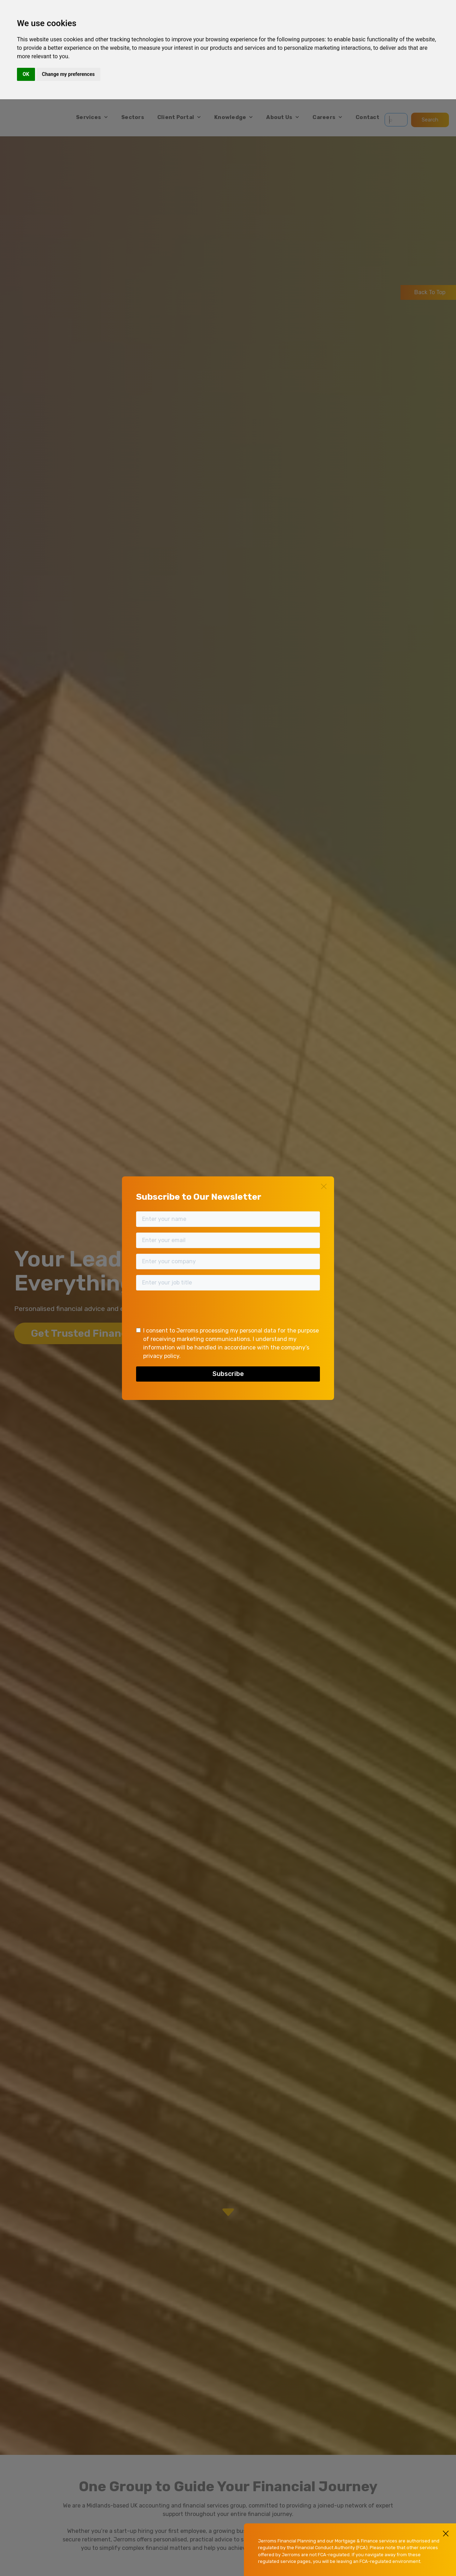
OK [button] (26, 74)
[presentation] (190, 1310)
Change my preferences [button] (68, 74)
